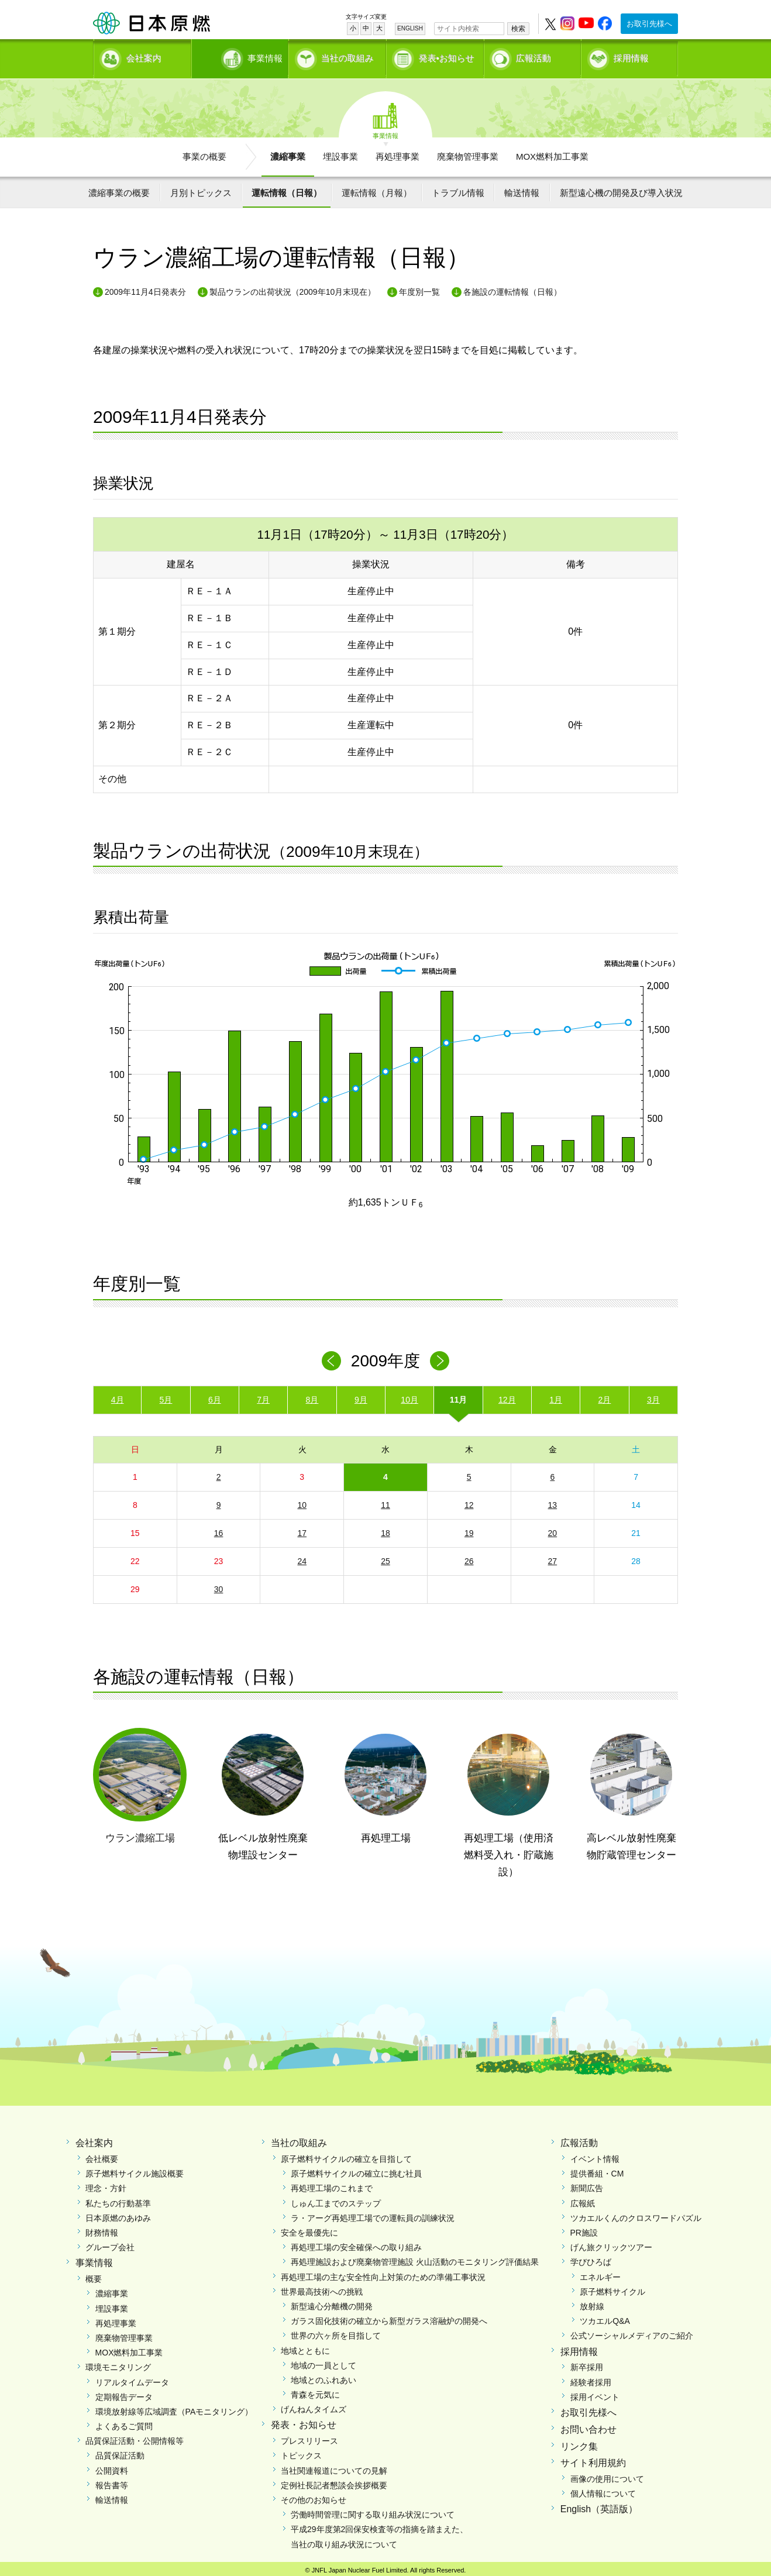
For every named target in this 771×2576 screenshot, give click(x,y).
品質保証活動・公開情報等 (134, 2436)
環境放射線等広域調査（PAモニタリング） (174, 2407)
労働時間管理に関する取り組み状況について (373, 2510)
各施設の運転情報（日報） (512, 287)
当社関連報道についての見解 (334, 2466)
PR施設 (584, 2228)
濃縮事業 (287, 152)
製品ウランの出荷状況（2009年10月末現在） (292, 287)
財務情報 (101, 2228)
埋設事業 (340, 152)
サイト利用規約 (593, 2459)
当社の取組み (347, 56)
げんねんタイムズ (313, 2405)
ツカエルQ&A (605, 2317)
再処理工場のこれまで (332, 2184)
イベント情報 (594, 2155)
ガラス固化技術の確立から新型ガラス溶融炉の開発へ (389, 2317)
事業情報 (241, 56)
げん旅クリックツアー (611, 2243)
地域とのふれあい (323, 2376)
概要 (93, 2274)
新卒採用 (586, 2363)
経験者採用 (590, 2378)
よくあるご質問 (124, 2422)
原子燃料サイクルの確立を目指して (346, 2155)
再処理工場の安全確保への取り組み (356, 2243)
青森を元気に (315, 2390)
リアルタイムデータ (132, 2378)
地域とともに (305, 2346)
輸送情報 (521, 189)
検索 (518, 29)
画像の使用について (607, 2474)
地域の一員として (323, 2361)
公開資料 (111, 2466)
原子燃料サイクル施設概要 (134, 2169)
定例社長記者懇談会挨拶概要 (334, 2481)
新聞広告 (586, 2184)
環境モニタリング (118, 2363)
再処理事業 (397, 152)
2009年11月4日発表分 (145, 287)
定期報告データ (124, 2393)
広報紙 (582, 2199)
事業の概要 (204, 152)
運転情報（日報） (287, 189)
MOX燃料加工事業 (552, 152)
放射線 (592, 2302)
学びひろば (590, 2258)
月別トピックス (201, 189)
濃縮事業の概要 (119, 189)
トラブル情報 (458, 189)
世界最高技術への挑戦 (322, 2287)
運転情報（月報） (377, 189)
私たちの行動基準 (118, 2199)
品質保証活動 (119, 2452)
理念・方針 (105, 2184)
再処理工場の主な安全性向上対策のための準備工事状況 (383, 2273)
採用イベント (594, 2393)
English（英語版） (599, 2505)
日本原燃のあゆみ (118, 2214)
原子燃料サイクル (612, 2287)
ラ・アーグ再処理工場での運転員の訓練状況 (373, 2214)
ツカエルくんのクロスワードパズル (635, 2214)
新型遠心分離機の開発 (332, 2302)
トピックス (301, 2452)
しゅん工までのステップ (336, 2199)
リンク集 (579, 2442)
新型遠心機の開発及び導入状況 (621, 189)
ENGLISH (410, 28)
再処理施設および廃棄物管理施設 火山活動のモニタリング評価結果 (415, 2258)
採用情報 (631, 56)
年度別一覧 (419, 287)
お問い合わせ (588, 2425)
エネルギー (600, 2273)
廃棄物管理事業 (467, 152)
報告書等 (111, 2481)
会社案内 (143, 56)
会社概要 (101, 2155)
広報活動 (533, 56)
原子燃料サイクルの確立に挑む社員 (356, 2169)
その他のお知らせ (313, 2496)
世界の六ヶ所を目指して (336, 2331)
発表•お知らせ (446, 56)
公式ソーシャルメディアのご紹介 (631, 2331)
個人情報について (603, 2489)
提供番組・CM (597, 2169)
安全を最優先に (309, 2228)
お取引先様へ (649, 23)
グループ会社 (110, 2243)
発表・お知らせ (303, 2421)
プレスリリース (309, 2436)
